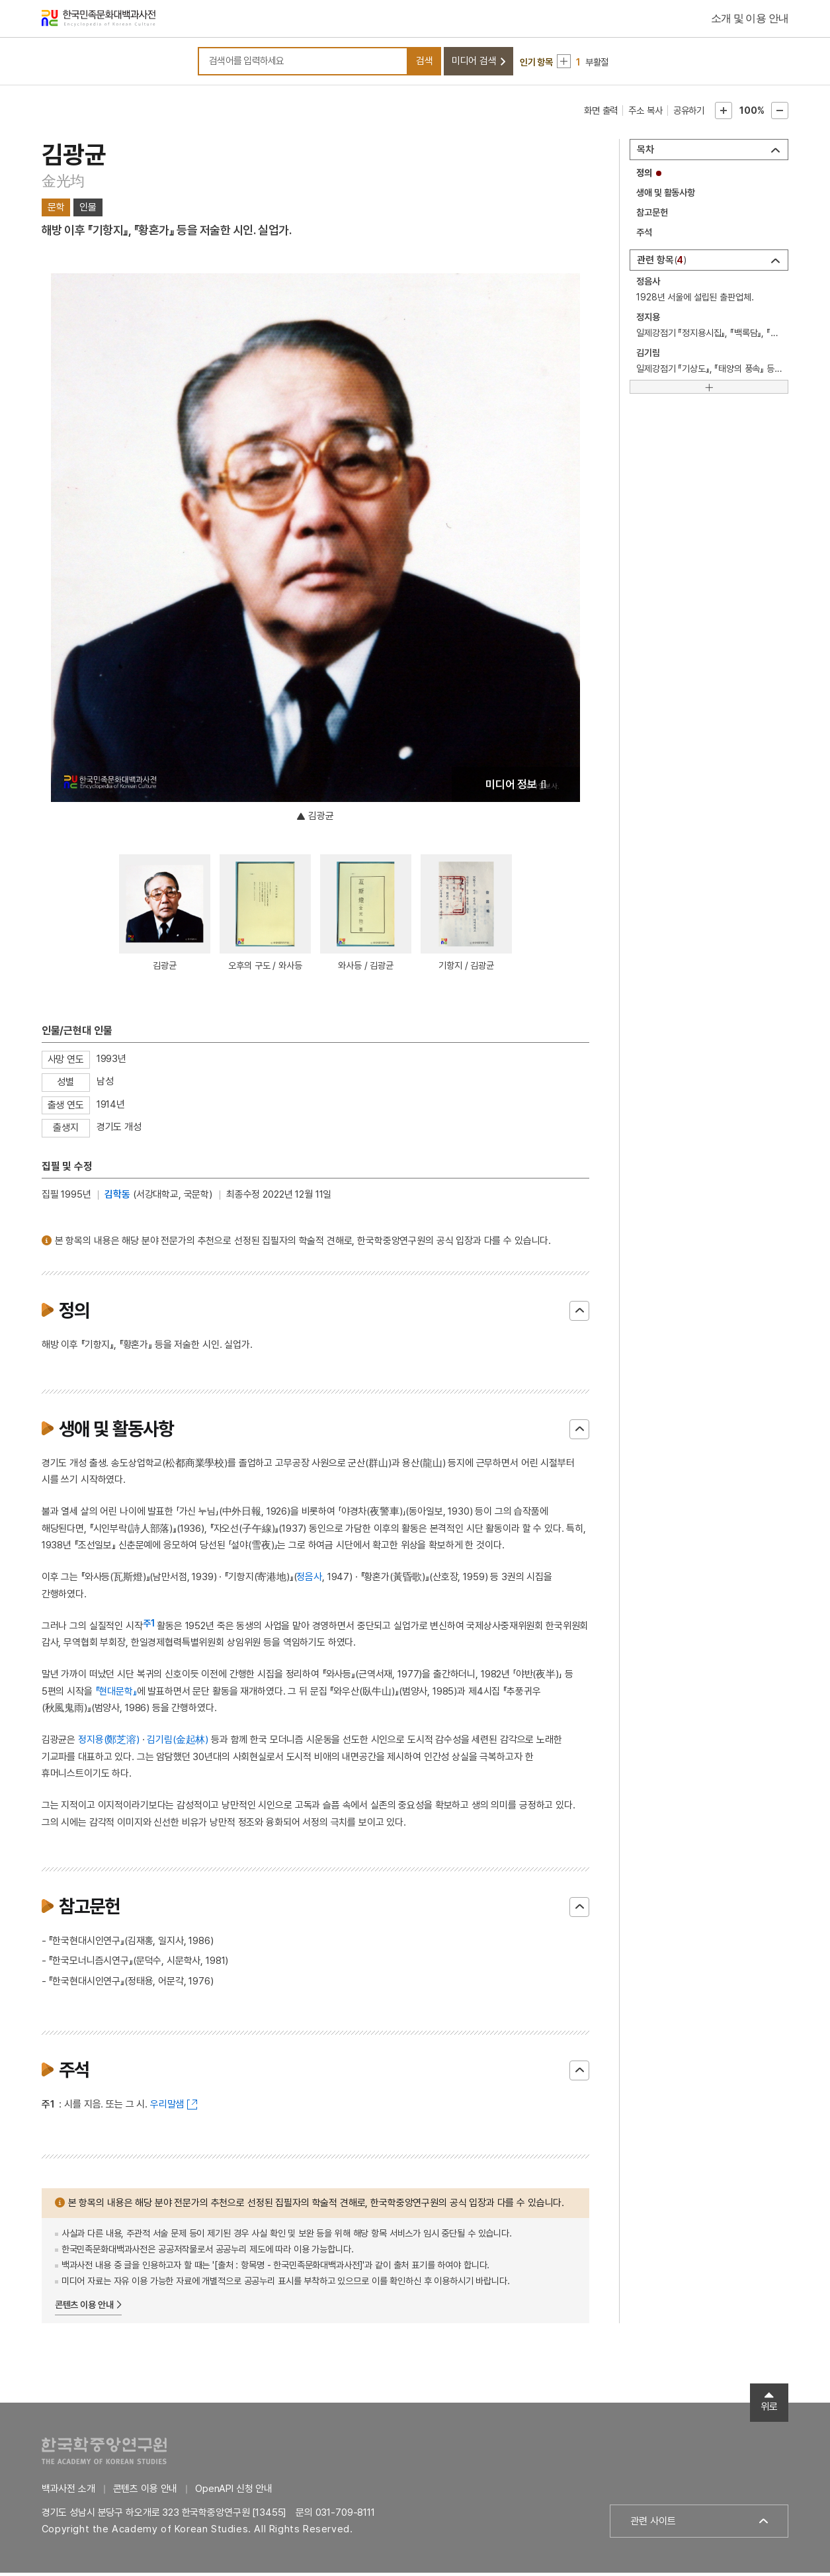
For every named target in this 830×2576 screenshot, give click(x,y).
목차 (645, 153)
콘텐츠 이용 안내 (84, 2308)
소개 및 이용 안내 (750, 19)
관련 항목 (661, 263)
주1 (149, 1626)
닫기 (579, 1313)
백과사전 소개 (68, 2492)
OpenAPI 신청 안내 (233, 2492)
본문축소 (779, 113)
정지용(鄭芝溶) (109, 1743)
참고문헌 (651, 215)
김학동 (117, 1198)
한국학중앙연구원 (104, 2453)
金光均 (63, 184)
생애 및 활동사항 (665, 196)
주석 (644, 235)
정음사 (309, 1580)
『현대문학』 (116, 1694)
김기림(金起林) (177, 1743)
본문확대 (723, 113)
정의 (644, 176)
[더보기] (709, 389)
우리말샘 (167, 2107)
